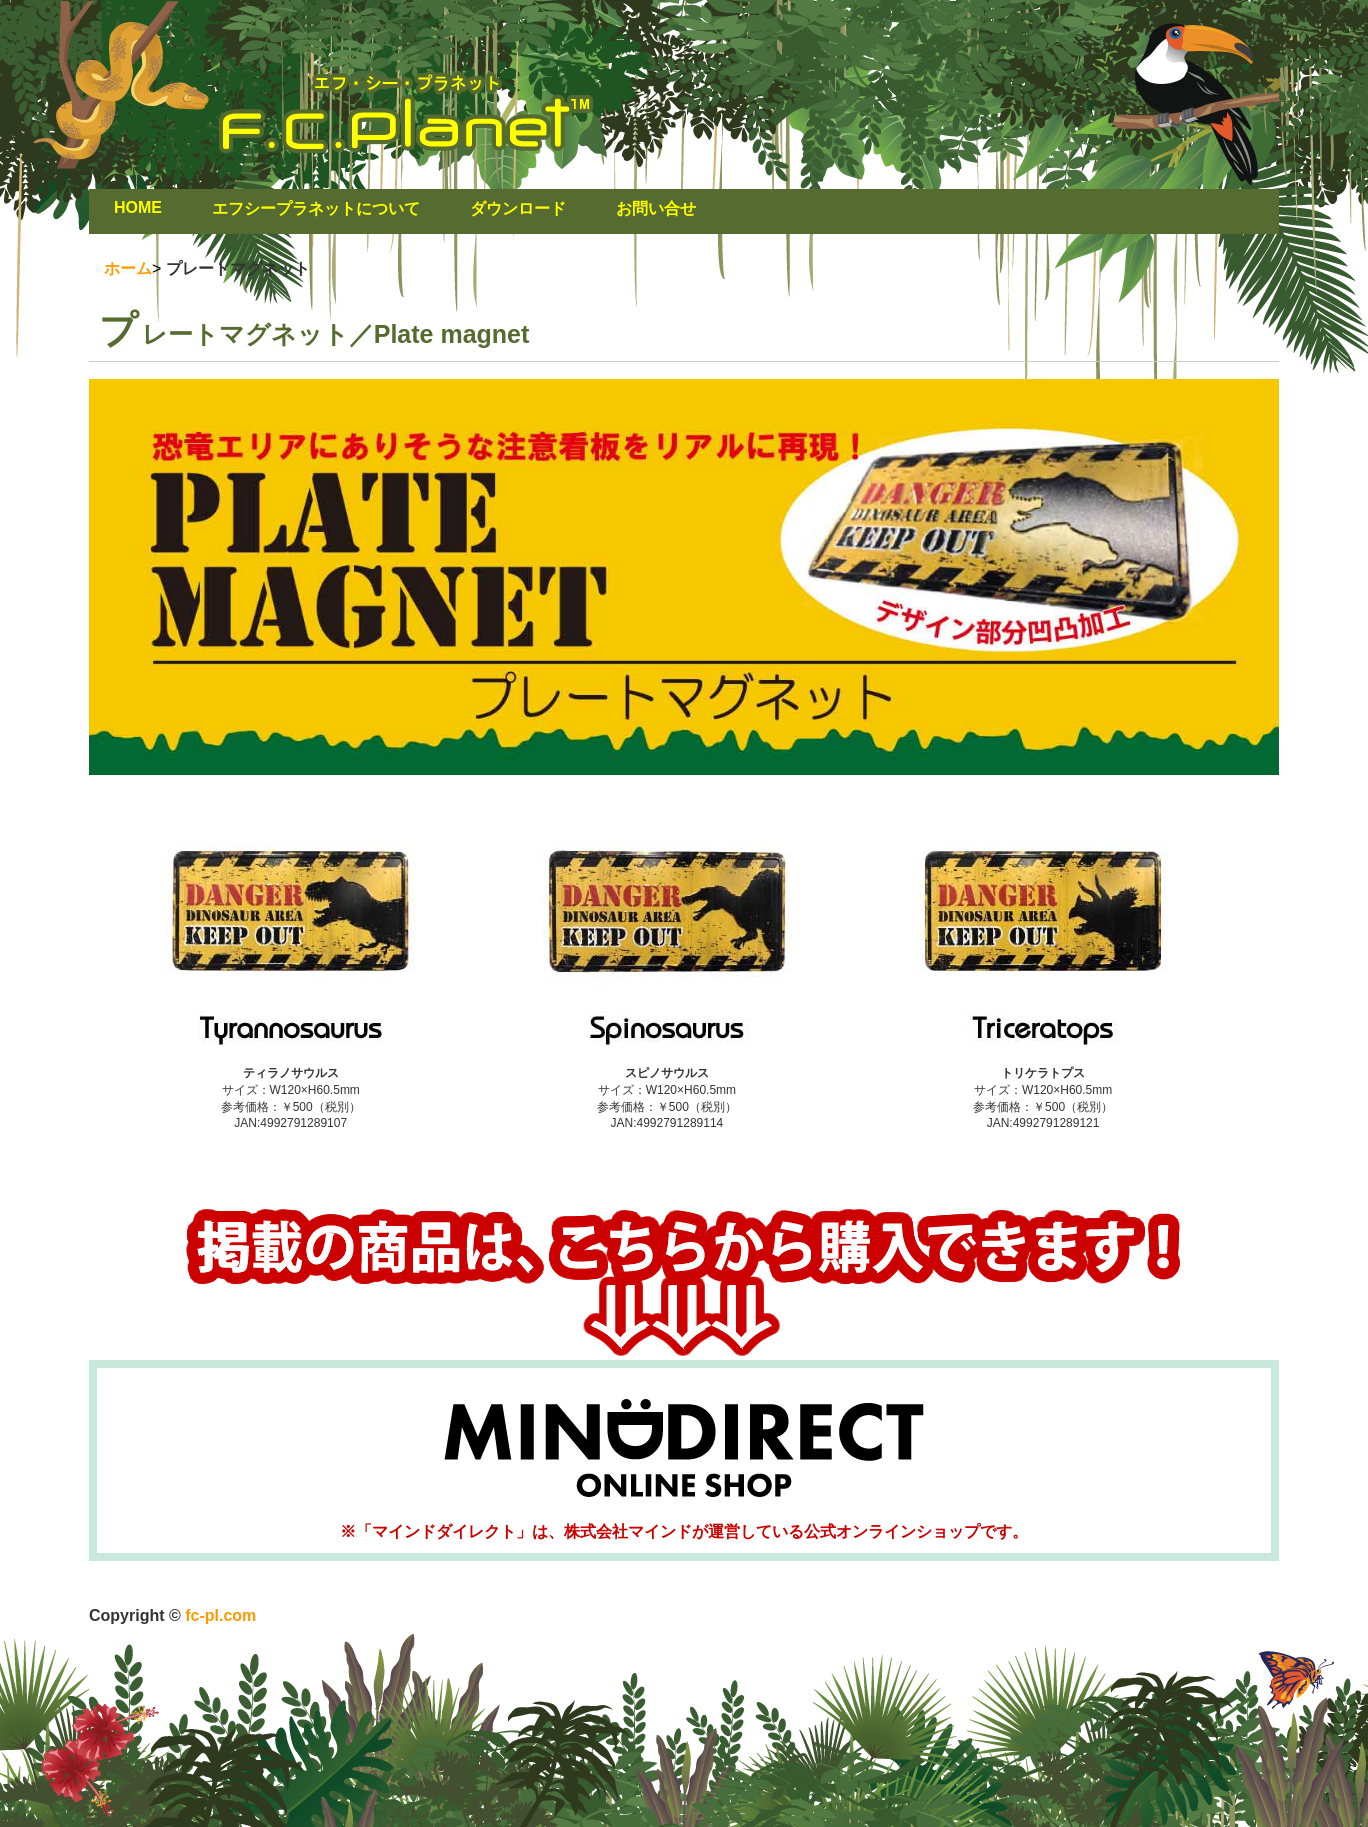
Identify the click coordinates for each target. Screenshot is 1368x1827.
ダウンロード (518, 208)
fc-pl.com (219, 1615)
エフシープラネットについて (316, 208)
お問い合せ (656, 208)
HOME (138, 207)
